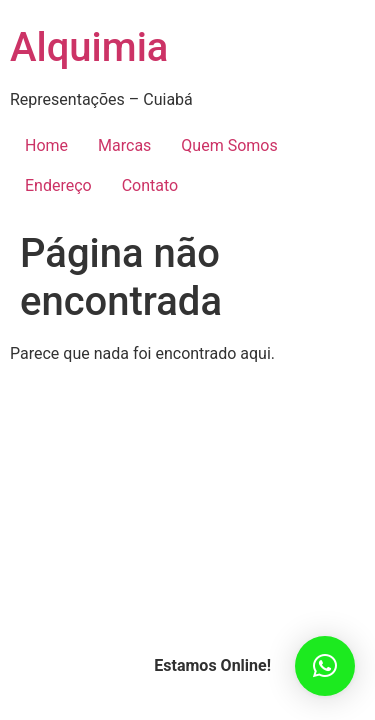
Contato (150, 185)
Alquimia (89, 47)
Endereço (58, 185)
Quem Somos (229, 145)
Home (46, 145)
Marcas (124, 145)
